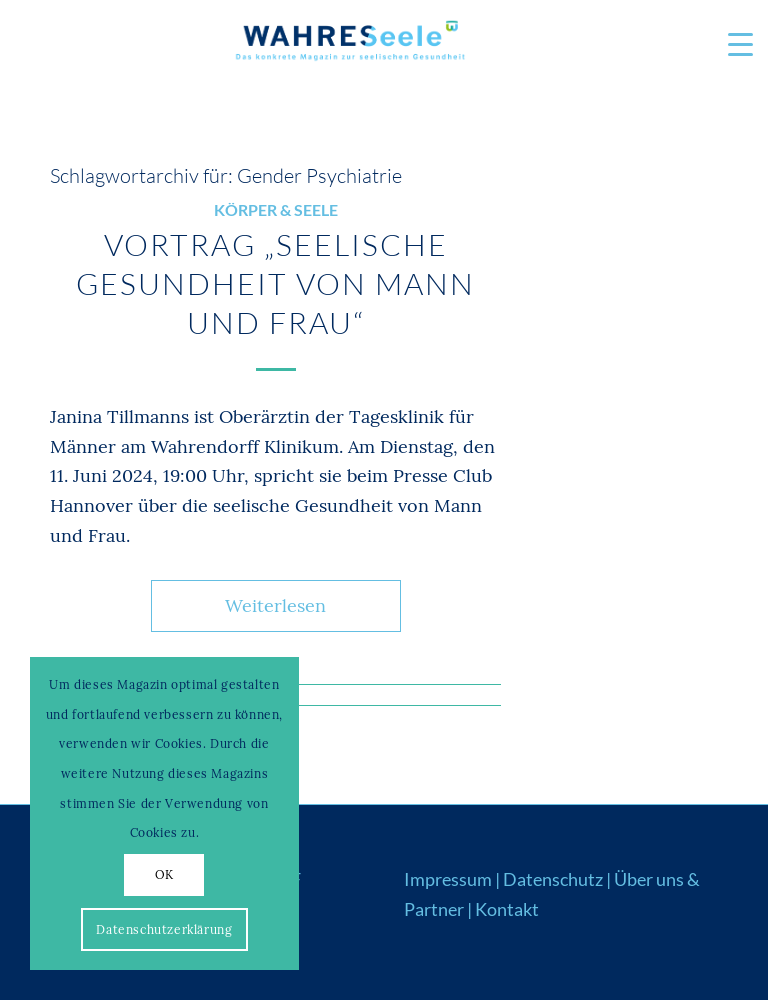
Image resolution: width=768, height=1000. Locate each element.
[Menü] (730, 45)
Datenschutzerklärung (164, 929)
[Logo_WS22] (349, 45)
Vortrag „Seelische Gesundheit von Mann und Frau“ (275, 283)
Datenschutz (553, 879)
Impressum (448, 879)
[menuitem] (730, 45)
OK (164, 874)
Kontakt (507, 909)
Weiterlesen (275, 605)
